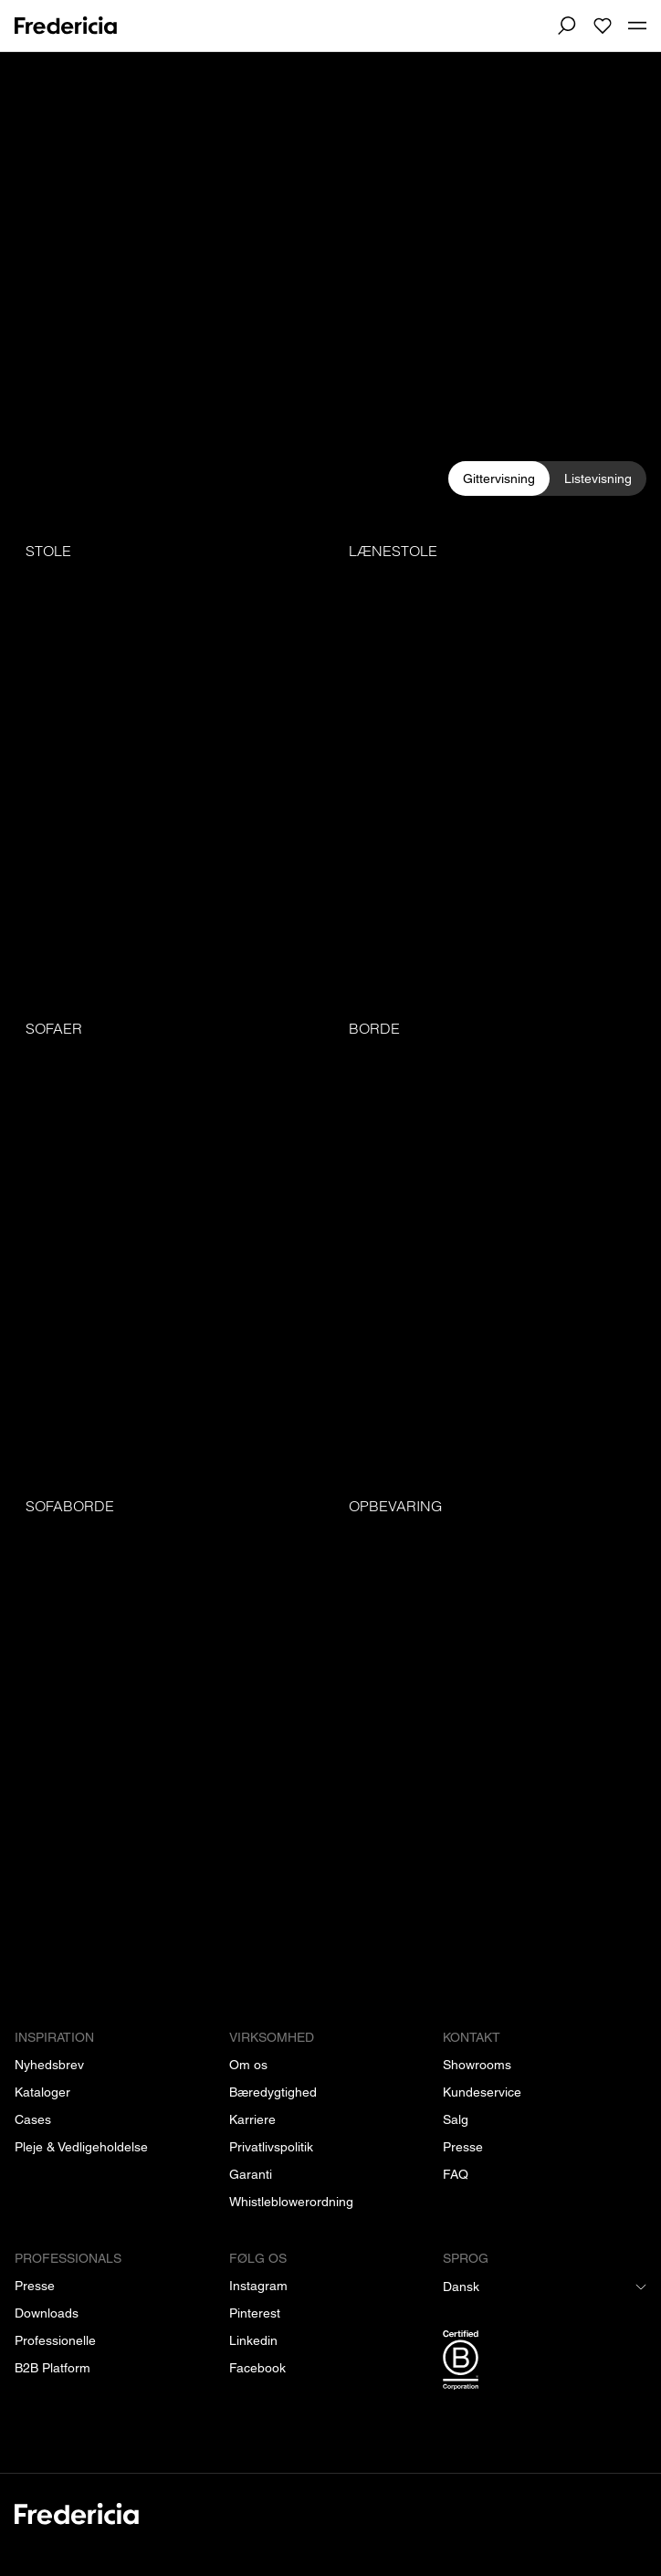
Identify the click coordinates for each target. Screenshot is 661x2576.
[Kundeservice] (482, 2092)
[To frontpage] (66, 25)
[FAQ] (455, 2174)
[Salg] (455, 2119)
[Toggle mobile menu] (637, 26)
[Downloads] (47, 2313)
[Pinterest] (254, 2313)
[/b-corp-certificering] (544, 2363)
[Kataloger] (42, 2092)
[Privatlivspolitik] (271, 2146)
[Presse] (463, 2146)
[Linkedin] (253, 2340)
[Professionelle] (55, 2340)
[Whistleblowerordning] (291, 2201)
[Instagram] (258, 2285)
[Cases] (33, 2119)
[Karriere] (252, 2119)
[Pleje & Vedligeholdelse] (81, 2146)
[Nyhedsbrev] (49, 2064)
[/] (330, 2524)
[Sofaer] (169, 1241)
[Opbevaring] (492, 1719)
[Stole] (169, 763)
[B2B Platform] (52, 2367)
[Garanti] (250, 2174)
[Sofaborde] (169, 1719)
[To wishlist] (603, 26)
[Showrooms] (477, 2064)
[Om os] (248, 2064)
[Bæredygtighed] (273, 2092)
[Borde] (492, 1241)
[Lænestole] (492, 763)
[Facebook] (257, 2367)
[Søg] (566, 26)
